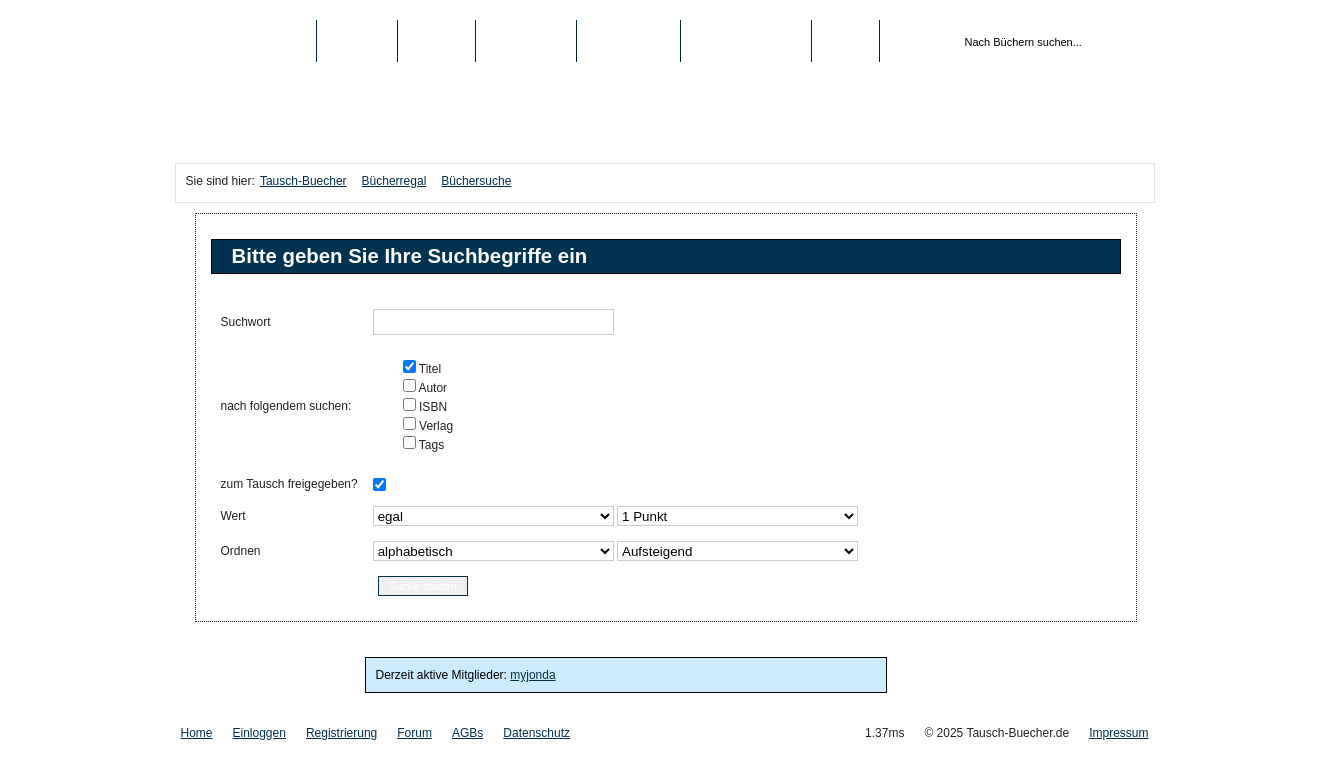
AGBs (467, 733)
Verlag (434, 426)
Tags (430, 445)
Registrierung (746, 41)
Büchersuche (476, 181)
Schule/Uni (628, 41)
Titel (428, 369)
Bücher (357, 41)
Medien (436, 41)
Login (845, 41)
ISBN (431, 407)
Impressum (1118, 733)
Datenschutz (536, 733)
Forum (414, 733)
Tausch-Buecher (245, 41)
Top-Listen (526, 41)
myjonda (532, 675)
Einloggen (259, 733)
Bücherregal (394, 181)
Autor (431, 388)
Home (197, 733)
